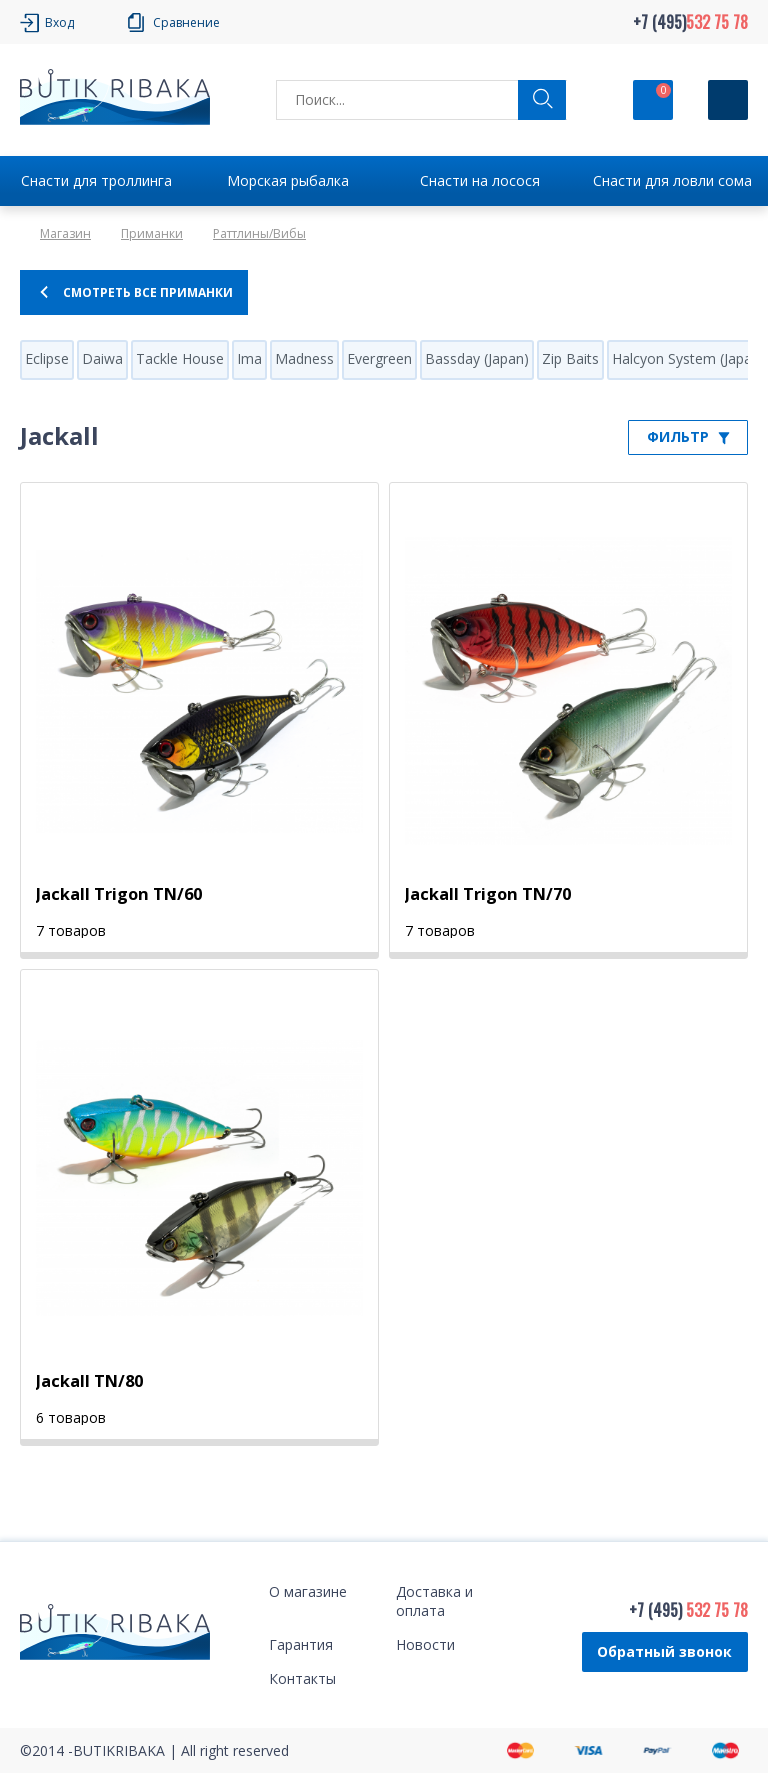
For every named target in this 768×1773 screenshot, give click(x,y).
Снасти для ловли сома (672, 180)
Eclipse (47, 358)
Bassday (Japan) (477, 358)
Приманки (152, 233)
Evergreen (379, 358)
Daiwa (102, 358)
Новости (425, 1644)
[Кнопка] (728, 100)
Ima (249, 358)
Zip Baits (570, 358)
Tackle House (180, 358)
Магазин (65, 233)
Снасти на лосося (480, 180)
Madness (304, 358)
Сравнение (186, 22)
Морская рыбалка (288, 180)
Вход (59, 22)
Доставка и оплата (434, 1601)
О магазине (308, 1591)
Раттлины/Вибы (259, 233)
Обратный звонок (664, 1651)
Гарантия (301, 1644)
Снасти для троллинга (96, 180)
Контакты (302, 1678)
